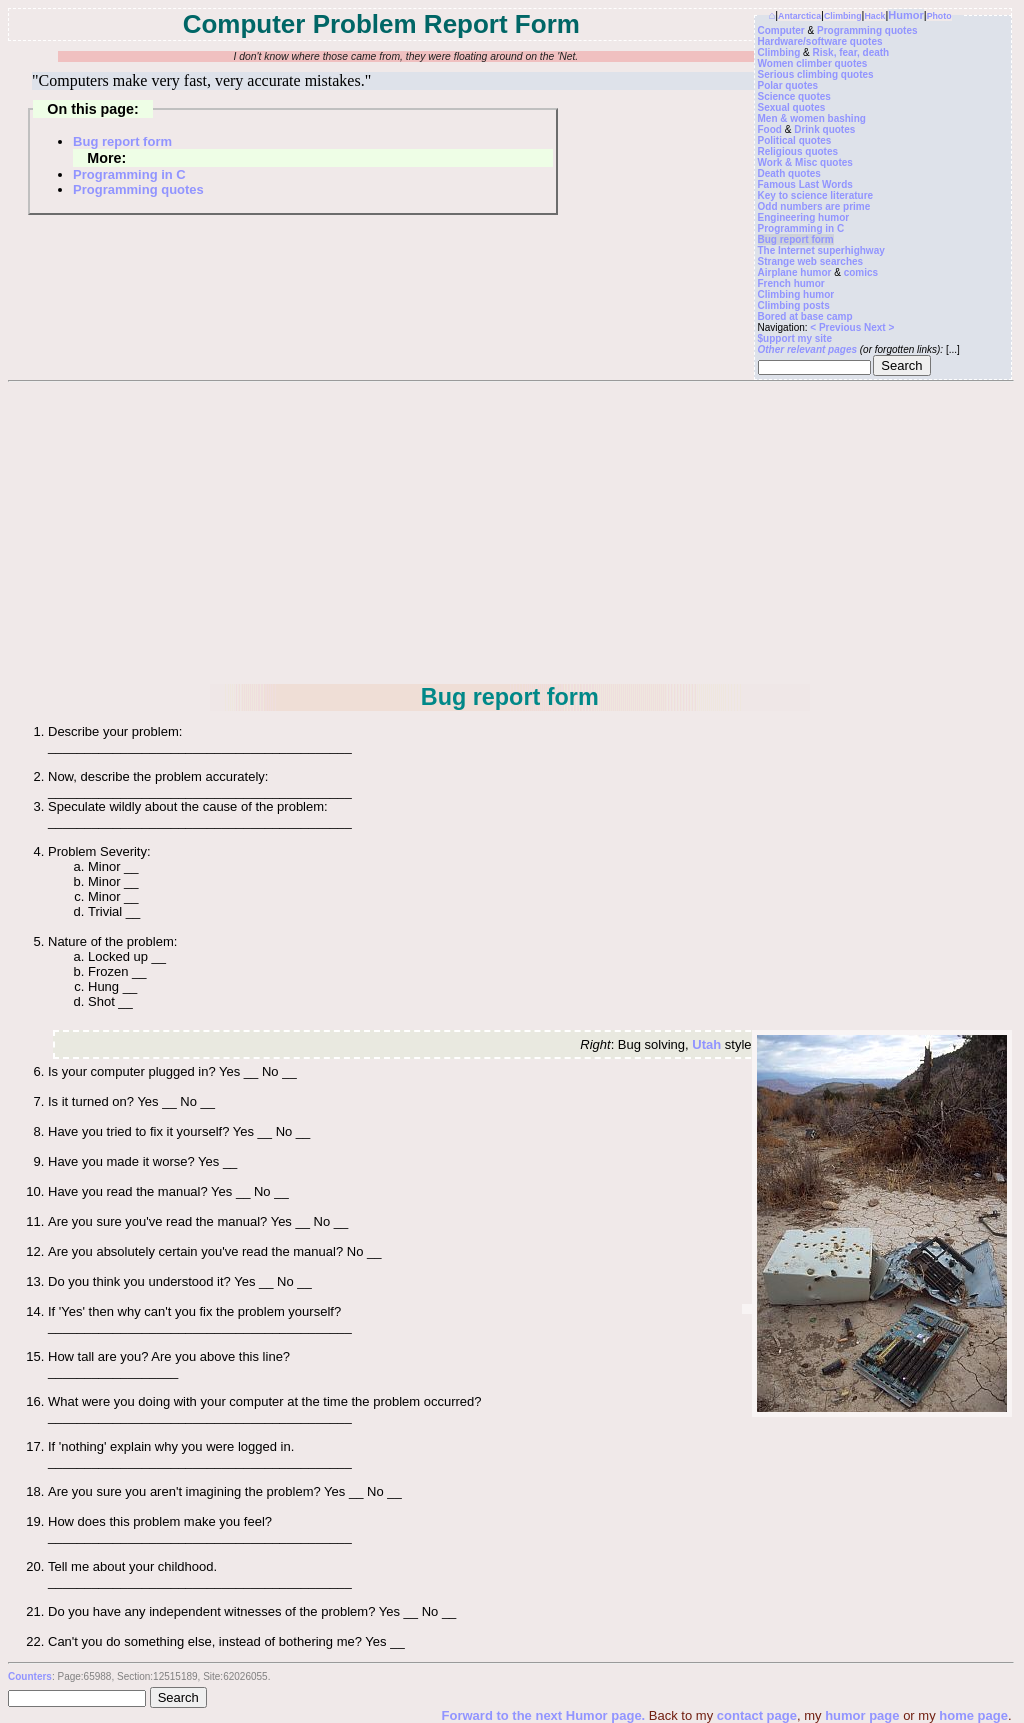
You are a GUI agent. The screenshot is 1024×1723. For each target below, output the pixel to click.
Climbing (843, 16)
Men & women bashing (812, 118)
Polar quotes (788, 85)
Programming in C (801, 228)
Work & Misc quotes (805, 162)
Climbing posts (794, 305)
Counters (30, 1676)
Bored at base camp (805, 316)
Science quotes (794, 96)
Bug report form (796, 239)
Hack (874, 16)
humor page (862, 1715)
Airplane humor (795, 272)
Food (770, 129)
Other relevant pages (807, 349)
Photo (939, 16)
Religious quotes (798, 151)
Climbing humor (796, 294)
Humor (905, 15)
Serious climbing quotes (816, 74)
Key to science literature (816, 195)
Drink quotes (824, 129)
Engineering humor (804, 217)
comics (861, 272)
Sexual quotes (792, 107)
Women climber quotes (813, 63)
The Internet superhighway (821, 250)
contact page (757, 1715)
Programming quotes (867, 30)
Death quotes (789, 173)
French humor (791, 283)
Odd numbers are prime (814, 206)
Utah (706, 1044)
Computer (781, 30)
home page (973, 1715)
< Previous (837, 327)
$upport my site (795, 338)
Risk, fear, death (851, 52)
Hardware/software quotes (820, 41)
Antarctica (799, 16)
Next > (879, 327)
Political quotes (795, 140)
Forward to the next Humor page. (545, 1715)
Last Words (826, 184)
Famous (777, 184)
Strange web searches (811, 261)
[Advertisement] (510, 532)
